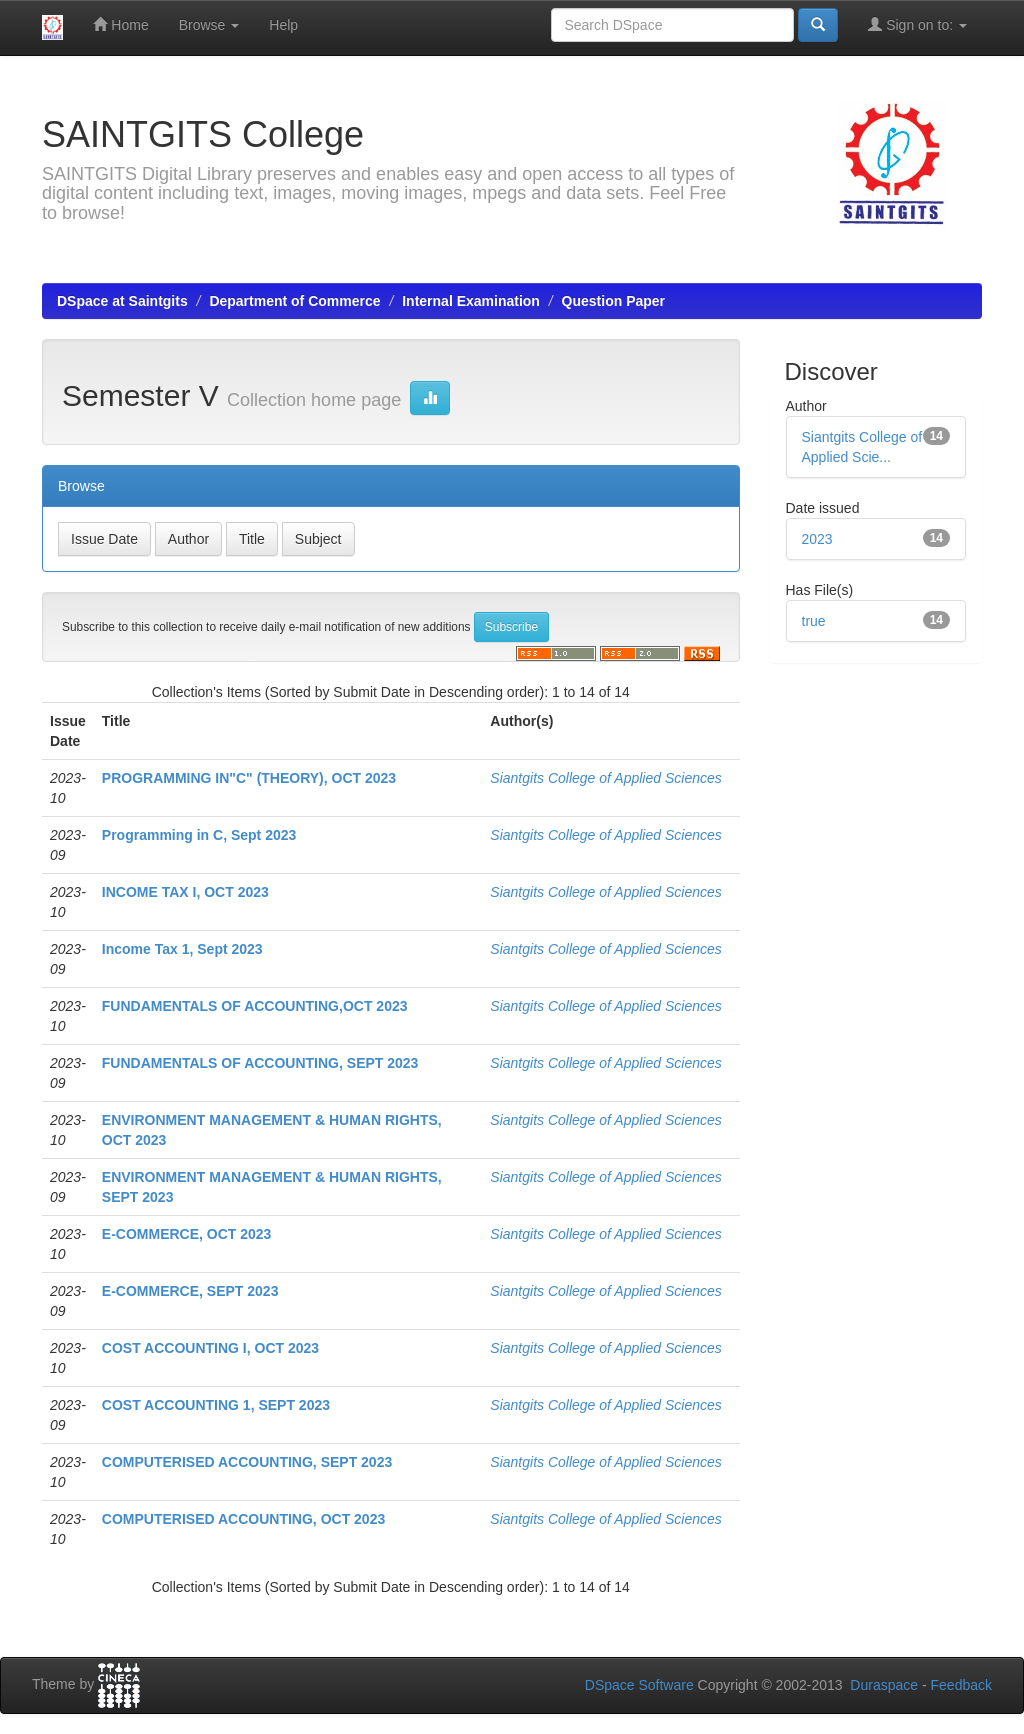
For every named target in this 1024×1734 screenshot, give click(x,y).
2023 (817, 539)
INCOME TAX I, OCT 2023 (185, 892)
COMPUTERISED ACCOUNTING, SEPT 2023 (247, 1462)
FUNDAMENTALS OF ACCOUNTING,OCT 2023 (255, 1006)
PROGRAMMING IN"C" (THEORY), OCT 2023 (249, 778)
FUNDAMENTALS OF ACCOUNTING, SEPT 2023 (260, 1063)
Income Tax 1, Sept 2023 (182, 949)
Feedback (961, 1685)
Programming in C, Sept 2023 (199, 835)
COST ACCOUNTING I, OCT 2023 (210, 1348)
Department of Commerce (294, 301)
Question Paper (613, 301)
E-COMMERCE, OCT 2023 (187, 1234)
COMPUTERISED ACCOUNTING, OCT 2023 (243, 1519)
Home (120, 24)
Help (283, 25)
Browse (209, 25)
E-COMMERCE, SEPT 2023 (190, 1291)
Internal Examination (471, 301)
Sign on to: (917, 24)
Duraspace (884, 1685)
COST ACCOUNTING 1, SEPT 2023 (216, 1405)
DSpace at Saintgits (122, 301)
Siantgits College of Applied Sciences (605, 778)
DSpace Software (639, 1685)
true (814, 621)
